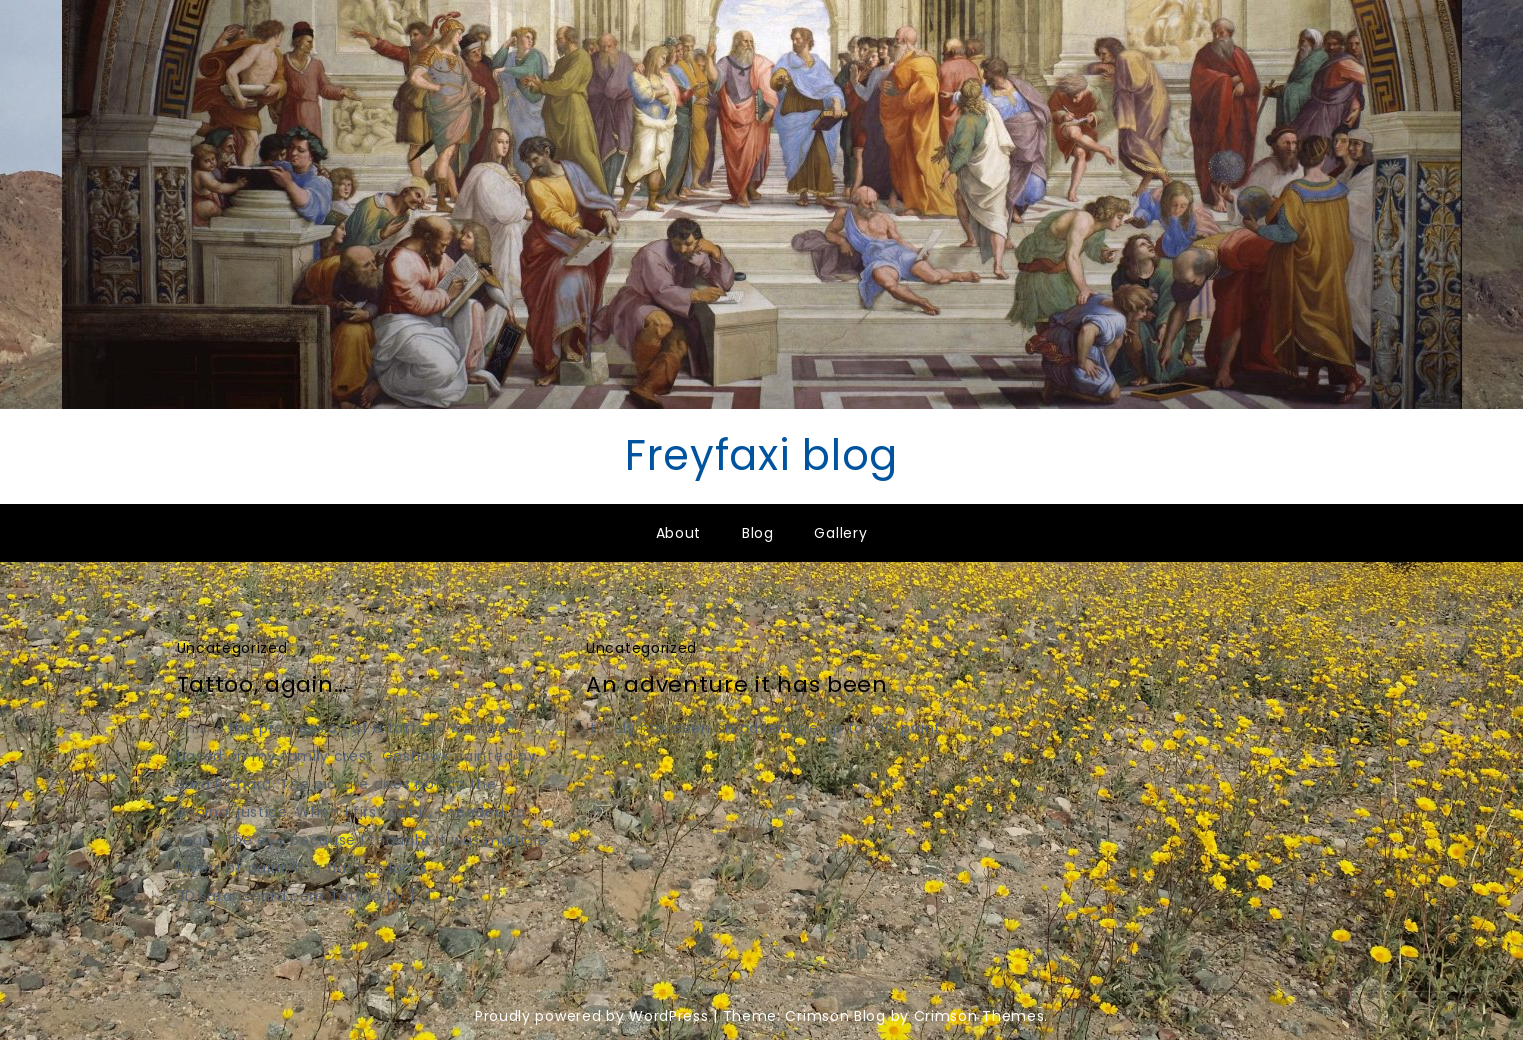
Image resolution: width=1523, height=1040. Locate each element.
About (679, 533)
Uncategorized (232, 648)
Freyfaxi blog (761, 455)
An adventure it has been (737, 684)
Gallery (840, 533)
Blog (758, 533)
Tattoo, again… (262, 684)
